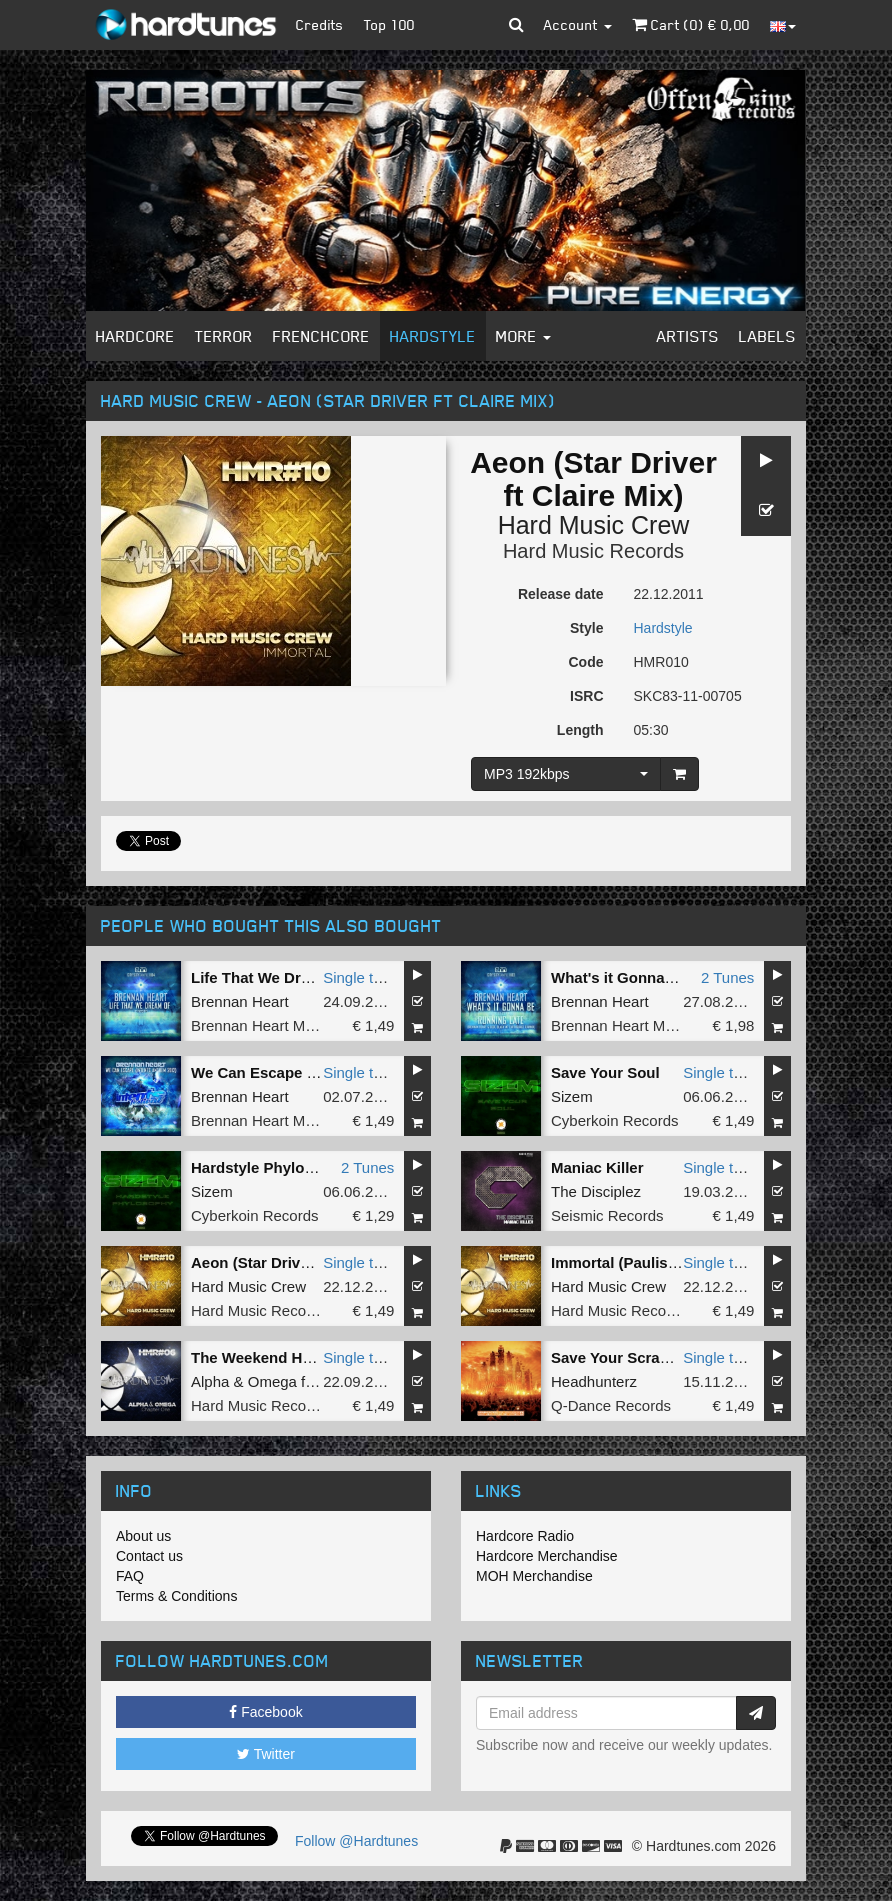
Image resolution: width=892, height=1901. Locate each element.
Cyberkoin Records (615, 1120)
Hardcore (135, 336)
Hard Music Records (593, 551)
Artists (688, 336)
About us (143, 1536)
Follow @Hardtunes (356, 1841)
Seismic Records (607, 1215)
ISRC (586, 696)
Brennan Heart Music (261, 1025)
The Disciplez (596, 1191)
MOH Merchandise (534, 1576)
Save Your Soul (605, 1072)
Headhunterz (594, 1381)
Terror (224, 336)
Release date (561, 594)
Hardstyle (433, 336)
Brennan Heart (240, 1001)
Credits (320, 24)
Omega (272, 1381)
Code (586, 662)
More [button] (523, 336)
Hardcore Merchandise (547, 1556)
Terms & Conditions (176, 1596)
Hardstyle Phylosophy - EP (286, 1167)
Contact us (149, 1556)
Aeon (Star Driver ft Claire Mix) (300, 1262)
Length (580, 730)
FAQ (130, 1576)
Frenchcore (321, 336)
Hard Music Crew (594, 525)
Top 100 (389, 24)
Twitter (266, 1754)
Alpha (210, 1381)
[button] (516, 25)
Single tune (360, 977)
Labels (767, 336)
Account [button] (578, 24)
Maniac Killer (597, 1167)
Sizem (572, 1096)
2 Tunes (727, 977)
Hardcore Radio (525, 1536)
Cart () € (691, 24)
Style (586, 628)
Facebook (265, 1712)
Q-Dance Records (611, 1405)
